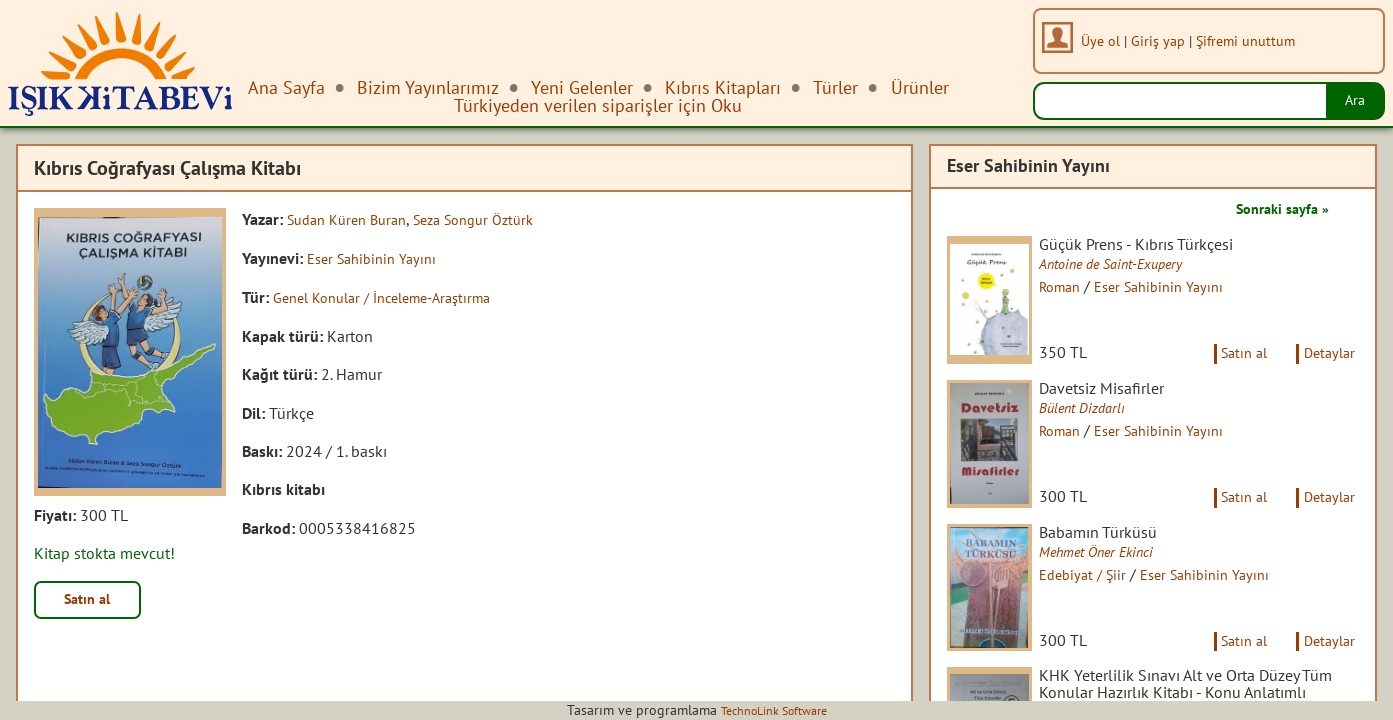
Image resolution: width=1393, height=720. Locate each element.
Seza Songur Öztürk (494, 219)
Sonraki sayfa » (1275, 208)
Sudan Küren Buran (353, 219)
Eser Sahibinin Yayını (378, 257)
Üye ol (1105, 40)
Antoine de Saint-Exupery (1131, 264)
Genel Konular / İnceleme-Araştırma (395, 296)
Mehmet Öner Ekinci (1114, 584)
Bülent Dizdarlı (1098, 424)
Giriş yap (1163, 40)
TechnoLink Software (774, 710)
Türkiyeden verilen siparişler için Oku (598, 105)
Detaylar (1326, 368)
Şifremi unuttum (1250, 40)
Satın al (94, 602)
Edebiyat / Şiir (1098, 607)
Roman (1075, 287)
